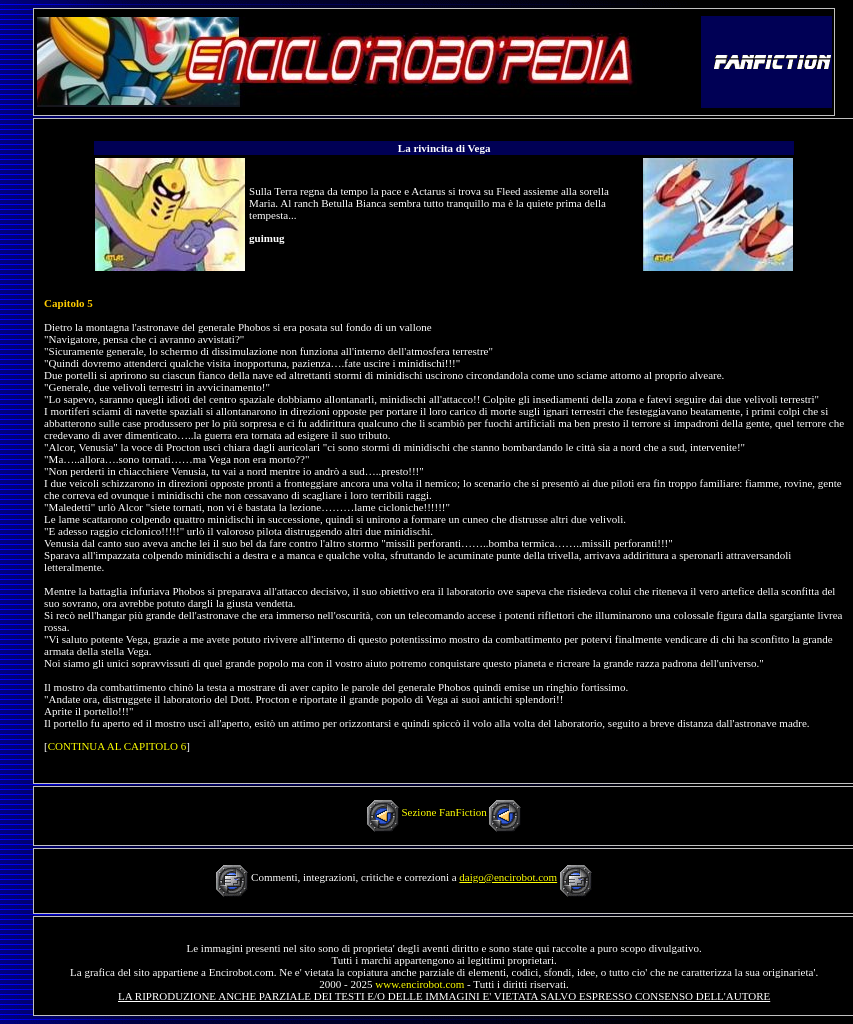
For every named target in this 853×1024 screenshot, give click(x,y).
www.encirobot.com (419, 984)
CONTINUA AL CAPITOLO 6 (117, 746)
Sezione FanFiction (443, 812)
